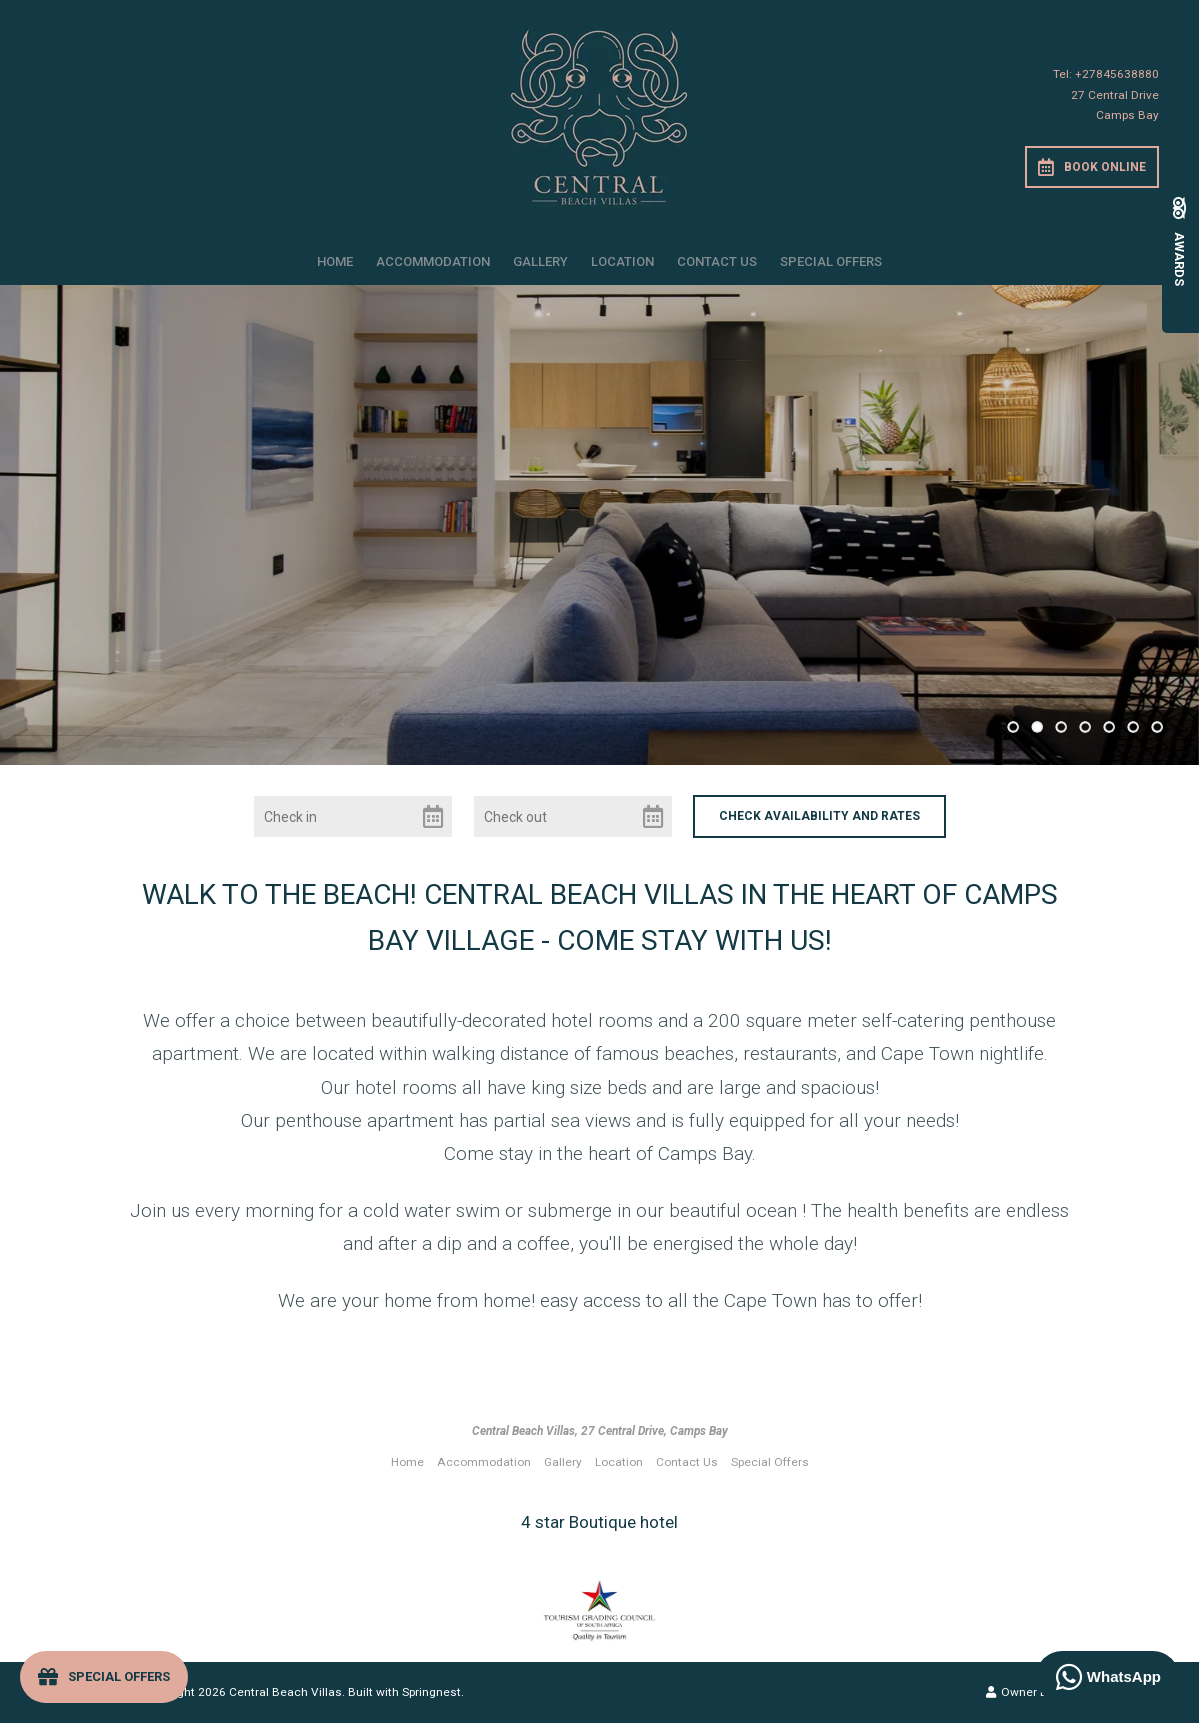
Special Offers (831, 261)
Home (335, 261)
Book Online (1092, 167)
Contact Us (717, 261)
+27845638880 (1117, 74)
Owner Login (1028, 1692)
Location (622, 261)
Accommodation (433, 261)
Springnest (431, 1692)
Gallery (540, 261)
